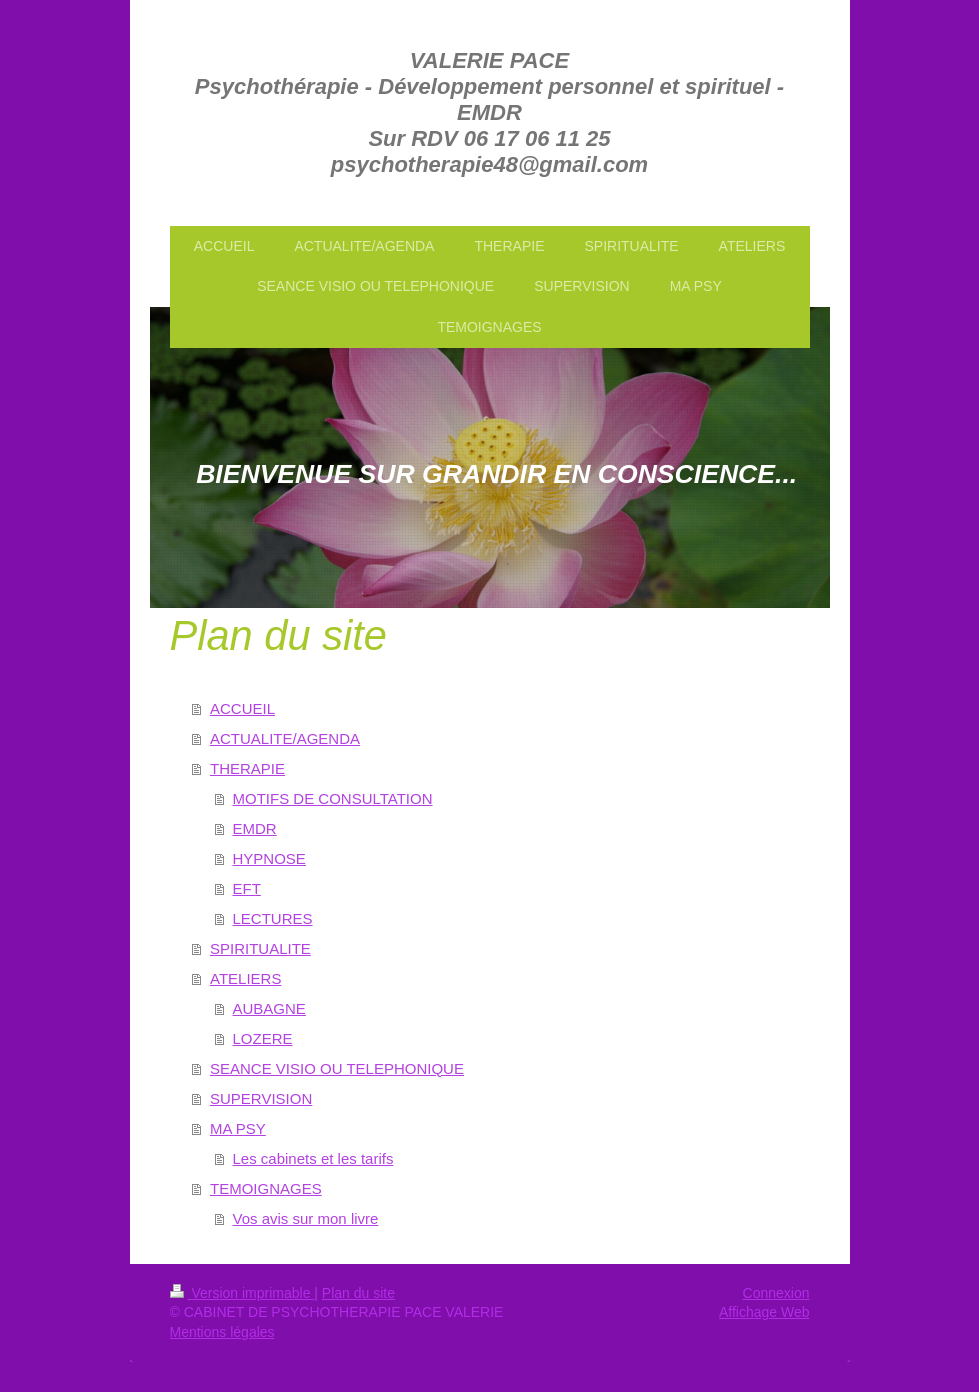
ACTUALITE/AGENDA (285, 738)
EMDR (255, 828)
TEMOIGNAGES (266, 1188)
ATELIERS (245, 978)
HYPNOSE (269, 858)
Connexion (776, 1293)
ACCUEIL (242, 708)
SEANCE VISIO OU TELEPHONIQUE (337, 1068)
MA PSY (238, 1128)
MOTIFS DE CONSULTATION (333, 798)
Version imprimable (242, 1293)
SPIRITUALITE (260, 948)
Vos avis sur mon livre (306, 1218)
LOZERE (263, 1038)
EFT (247, 888)
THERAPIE (247, 768)
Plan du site (358, 1293)
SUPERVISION (261, 1098)
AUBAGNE (269, 1008)
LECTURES (273, 918)
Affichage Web (764, 1312)
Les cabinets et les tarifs (313, 1158)
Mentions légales (222, 1332)
